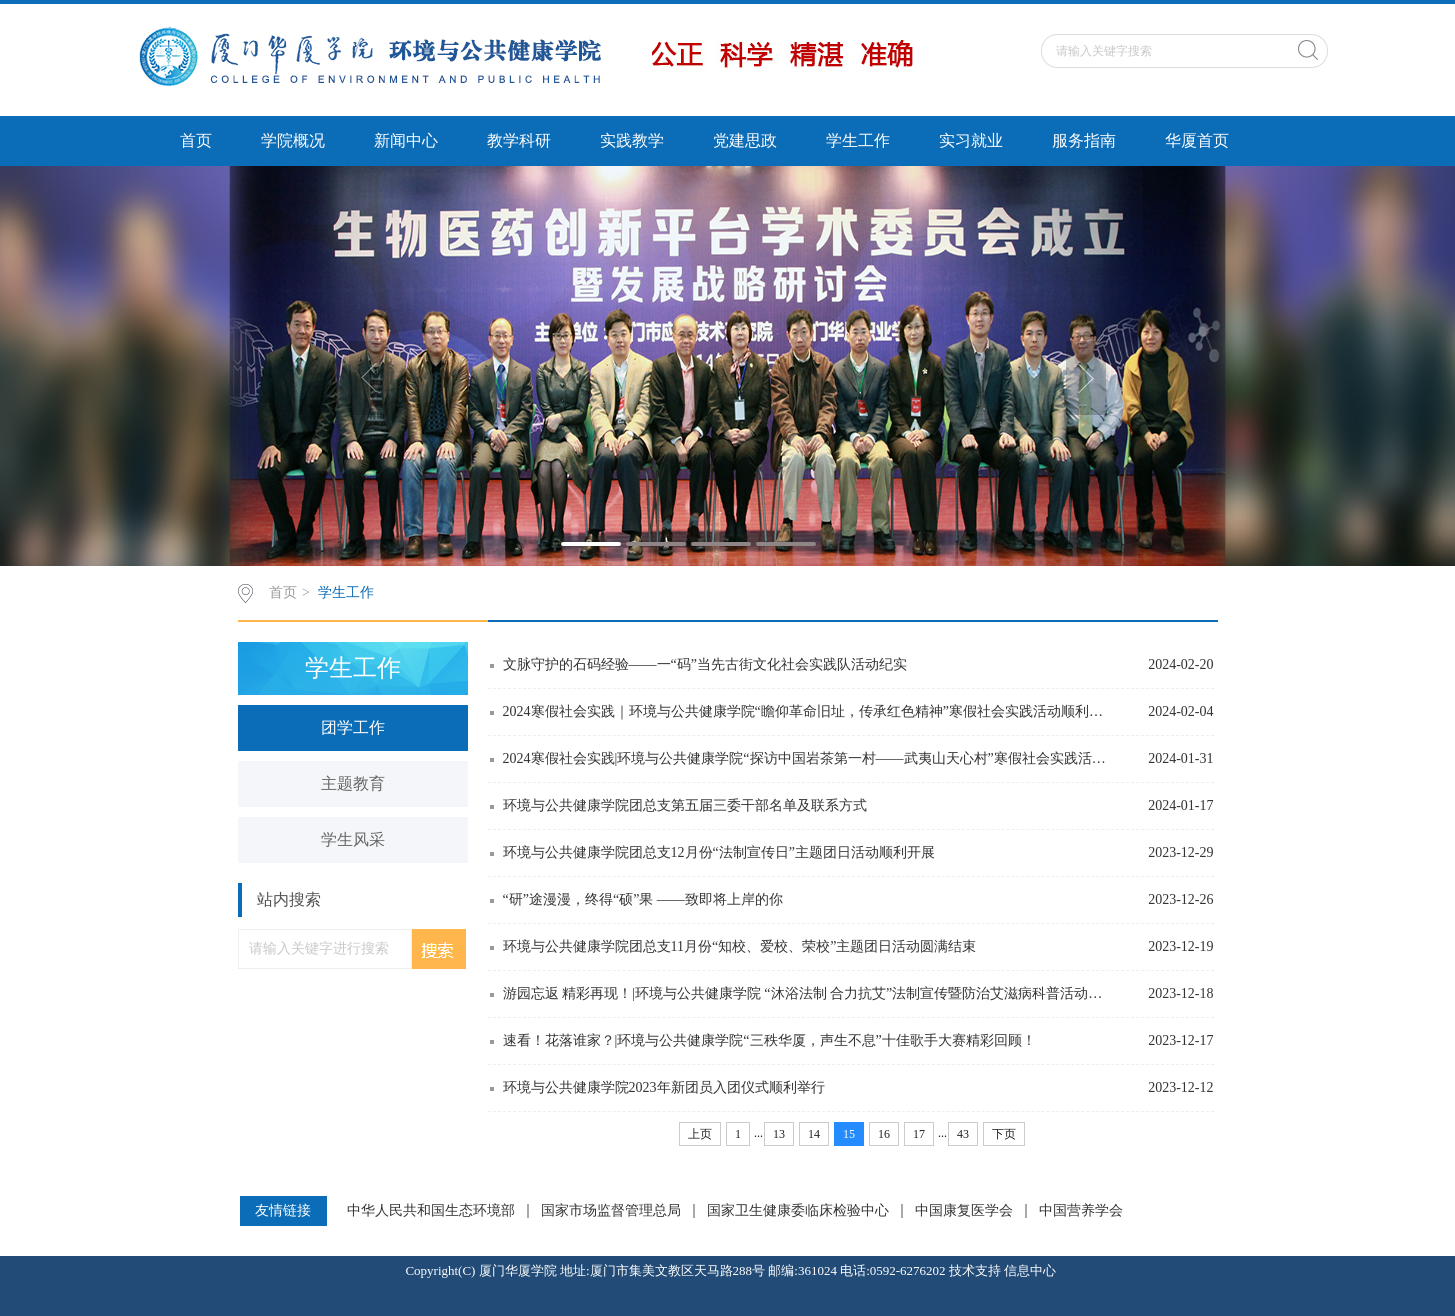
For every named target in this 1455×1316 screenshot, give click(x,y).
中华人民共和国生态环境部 (431, 1211)
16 (884, 1134)
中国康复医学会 (964, 1211)
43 (963, 1134)
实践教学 (632, 140)
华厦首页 (1197, 140)
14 (814, 1134)
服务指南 (1084, 140)
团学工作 (353, 727)
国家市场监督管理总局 (611, 1211)
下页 (1004, 1134)
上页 (700, 1134)
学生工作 (858, 140)
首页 (196, 140)
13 (779, 1134)
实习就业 (971, 140)
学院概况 (293, 140)
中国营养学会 (1081, 1211)
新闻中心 (406, 140)
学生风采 (353, 839)
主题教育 (353, 783)
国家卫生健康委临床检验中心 (798, 1211)
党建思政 (745, 140)
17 (919, 1134)
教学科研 (519, 140)
